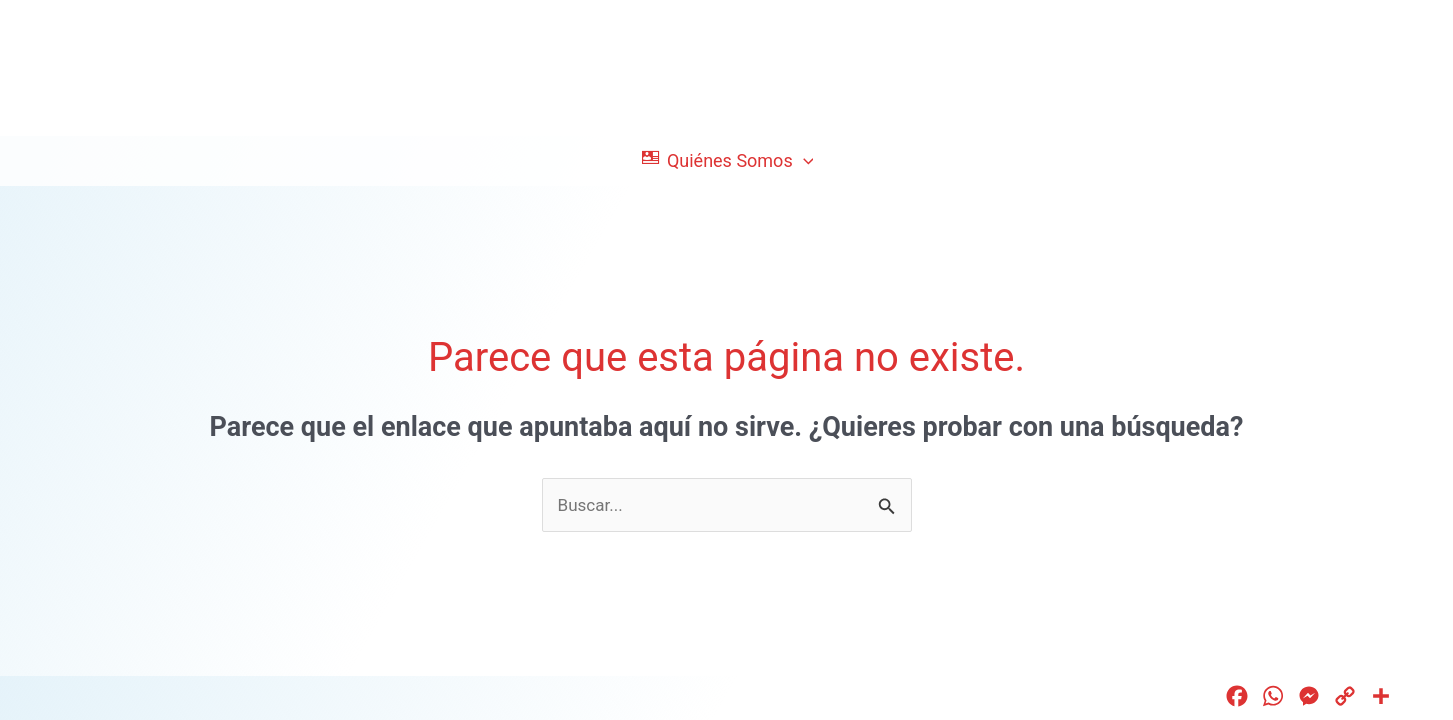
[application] (803, 161)
